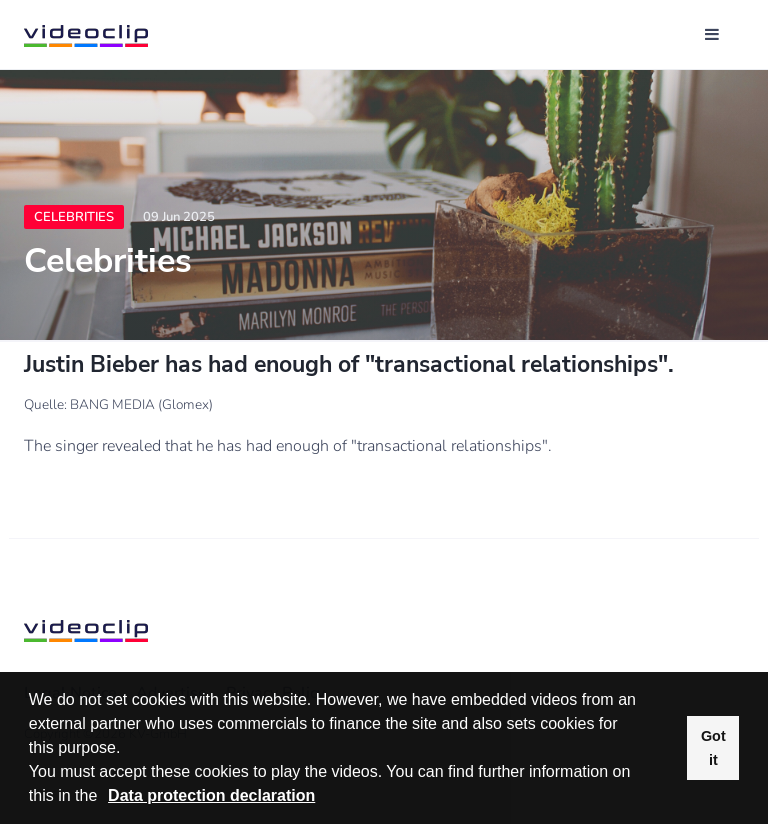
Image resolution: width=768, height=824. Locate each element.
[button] (105, 798)
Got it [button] (713, 748)
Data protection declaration (211, 795)
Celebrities (74, 217)
